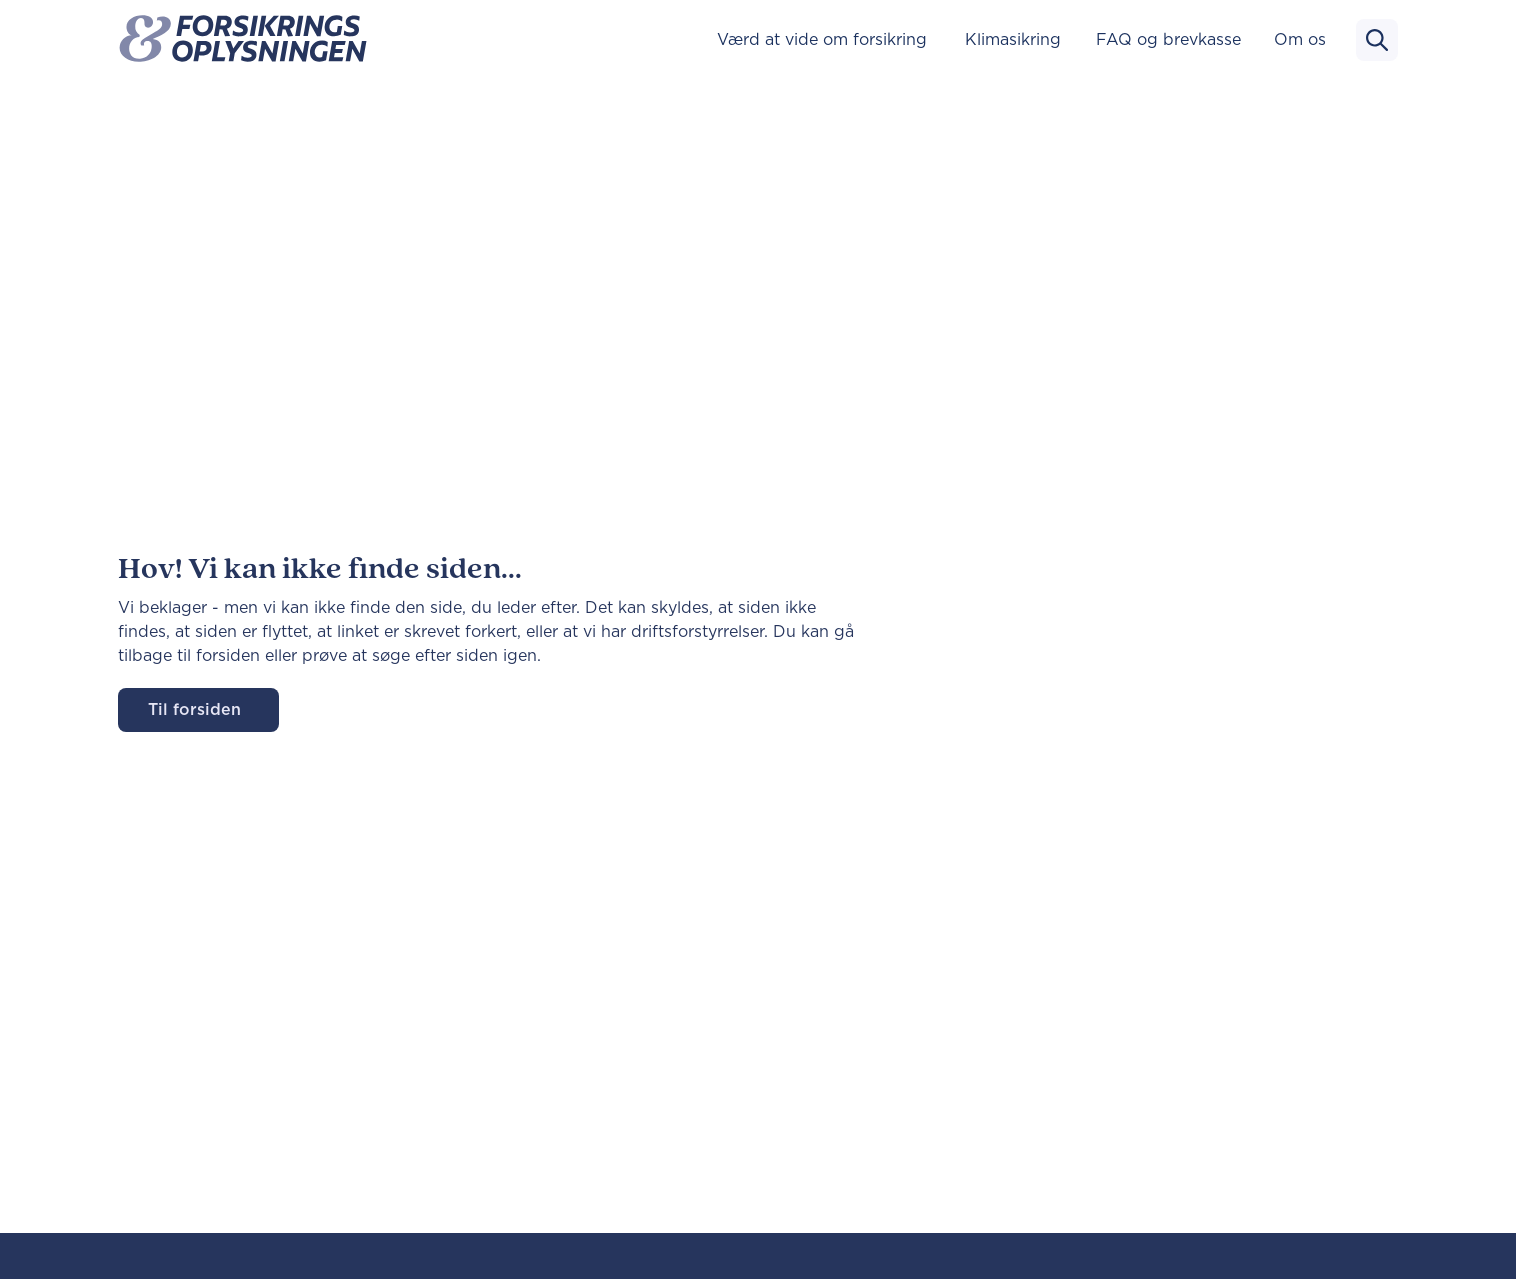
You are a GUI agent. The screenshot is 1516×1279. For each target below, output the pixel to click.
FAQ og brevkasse (1168, 40)
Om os (1300, 40)
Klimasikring (1013, 40)
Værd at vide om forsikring (822, 40)
